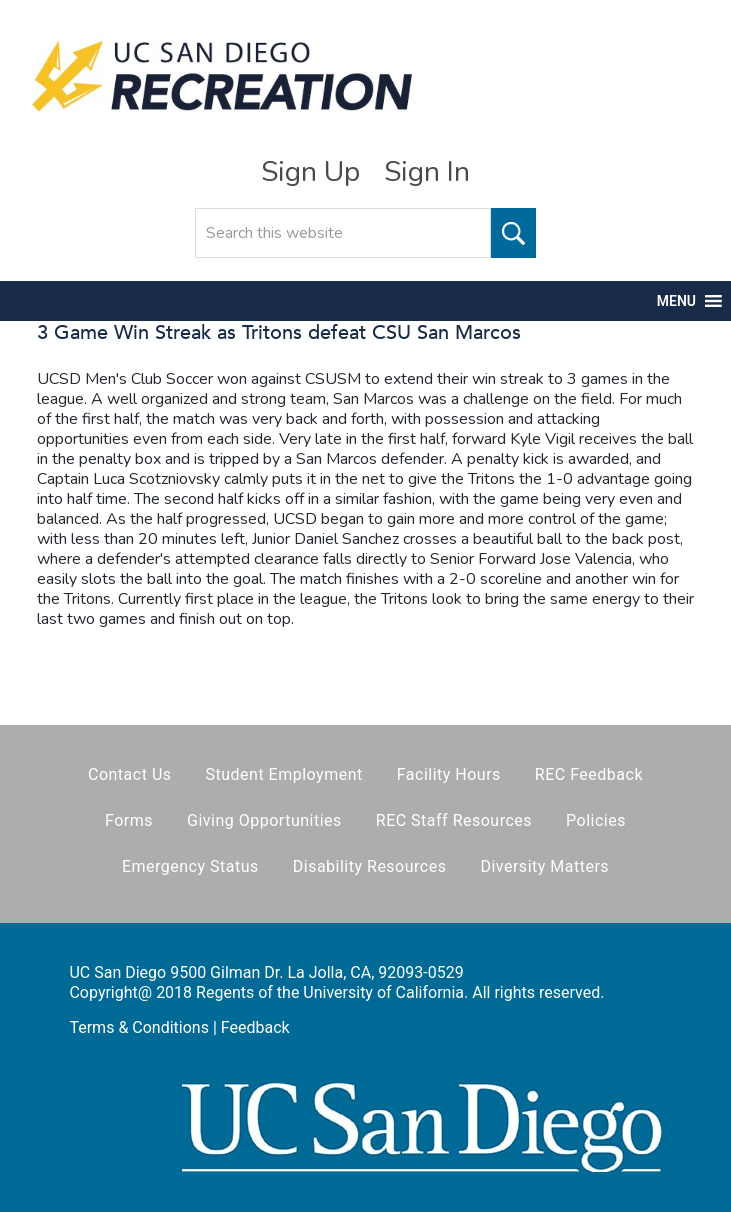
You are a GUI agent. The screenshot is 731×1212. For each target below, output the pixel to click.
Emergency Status (190, 866)
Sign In (427, 172)
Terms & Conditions (139, 1027)
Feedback (255, 1027)
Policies (596, 820)
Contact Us (130, 774)
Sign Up (310, 172)
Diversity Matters (544, 866)
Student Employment (283, 774)
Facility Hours (449, 774)
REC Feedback (589, 774)
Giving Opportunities (264, 820)
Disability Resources (370, 866)
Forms (129, 820)
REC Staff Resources (454, 820)
